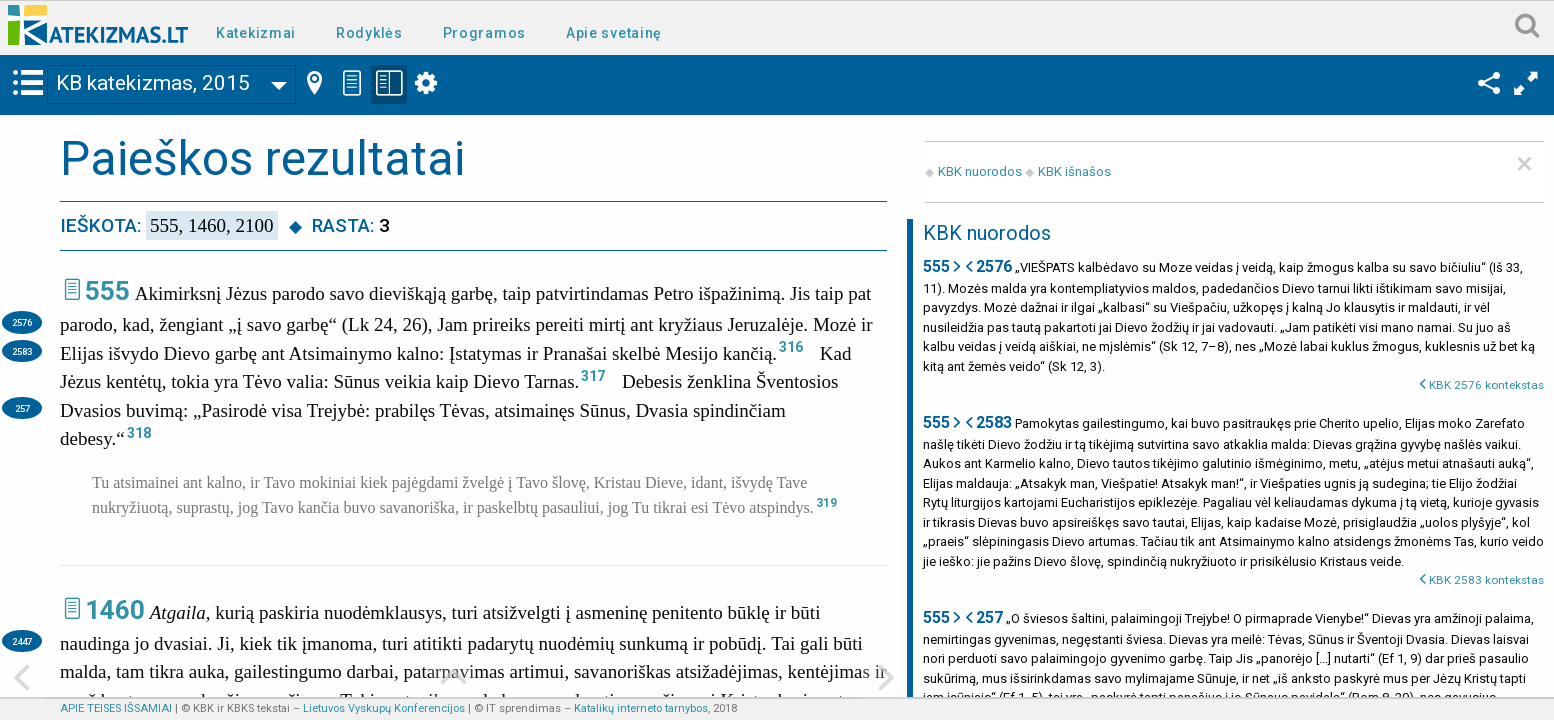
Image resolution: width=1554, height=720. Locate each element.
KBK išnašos (1074, 171)
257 (22, 408)
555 (107, 291)
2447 (22, 641)
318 (139, 433)
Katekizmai (256, 33)
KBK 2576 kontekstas (1486, 385)
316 (791, 347)
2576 (22, 322)
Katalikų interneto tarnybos (641, 708)
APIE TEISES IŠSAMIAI (116, 708)
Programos (484, 33)
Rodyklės (369, 33)
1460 (115, 610)
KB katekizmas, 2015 (153, 83)
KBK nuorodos (980, 171)
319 (826, 503)
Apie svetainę (614, 33)
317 (593, 376)
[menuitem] (260, 31)
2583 (22, 351)
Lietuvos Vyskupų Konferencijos (384, 708)
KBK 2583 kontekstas (1486, 580)
